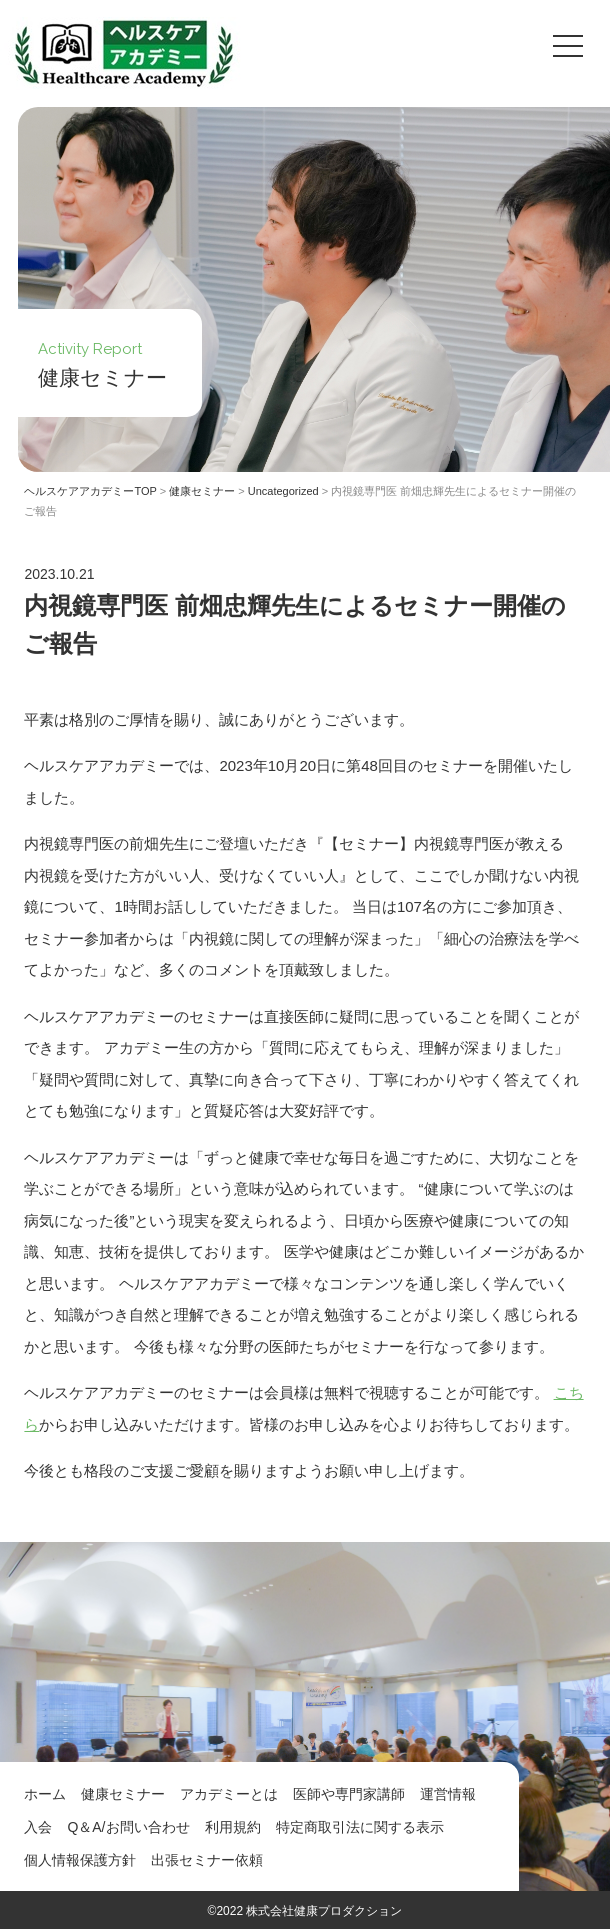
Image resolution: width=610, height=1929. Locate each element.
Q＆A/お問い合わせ (128, 1827)
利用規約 (233, 1827)
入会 (38, 1827)
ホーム (45, 1794)
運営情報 (448, 1794)
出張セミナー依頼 (207, 1860)
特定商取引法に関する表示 (360, 1827)
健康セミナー (123, 1794)
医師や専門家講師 (349, 1794)
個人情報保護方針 (80, 1860)
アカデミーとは (229, 1794)
